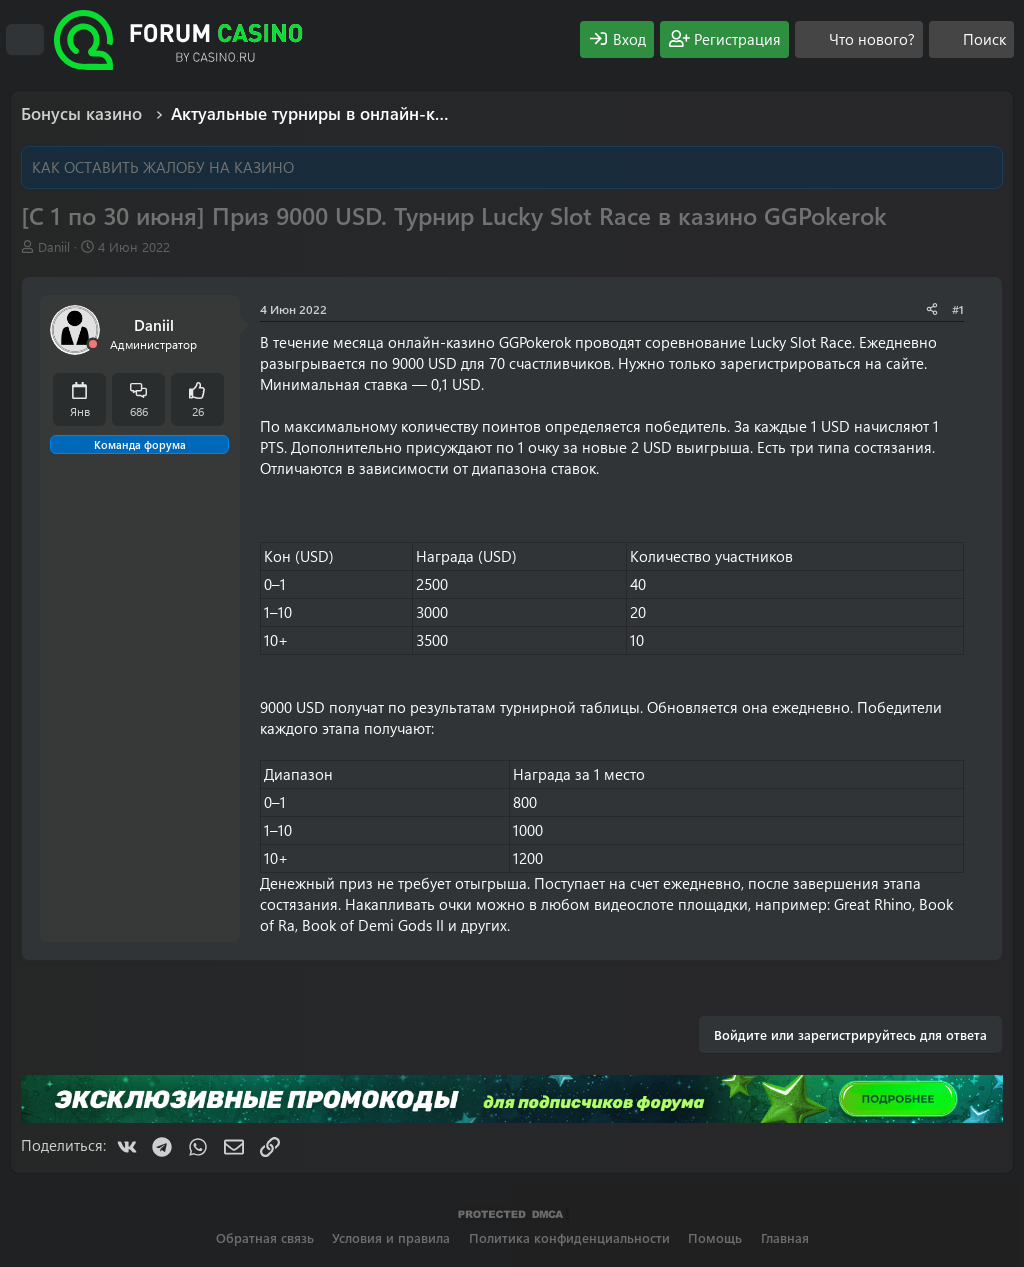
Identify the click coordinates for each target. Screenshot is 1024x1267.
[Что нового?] (859, 39)
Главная (785, 1237)
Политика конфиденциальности (569, 1237)
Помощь (715, 1237)
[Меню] (25, 40)
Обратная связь (265, 1237)
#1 (958, 309)
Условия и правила (391, 1237)
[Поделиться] (932, 309)
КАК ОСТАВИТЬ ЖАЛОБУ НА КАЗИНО (163, 167)
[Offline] (93, 344)
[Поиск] (971, 39)
